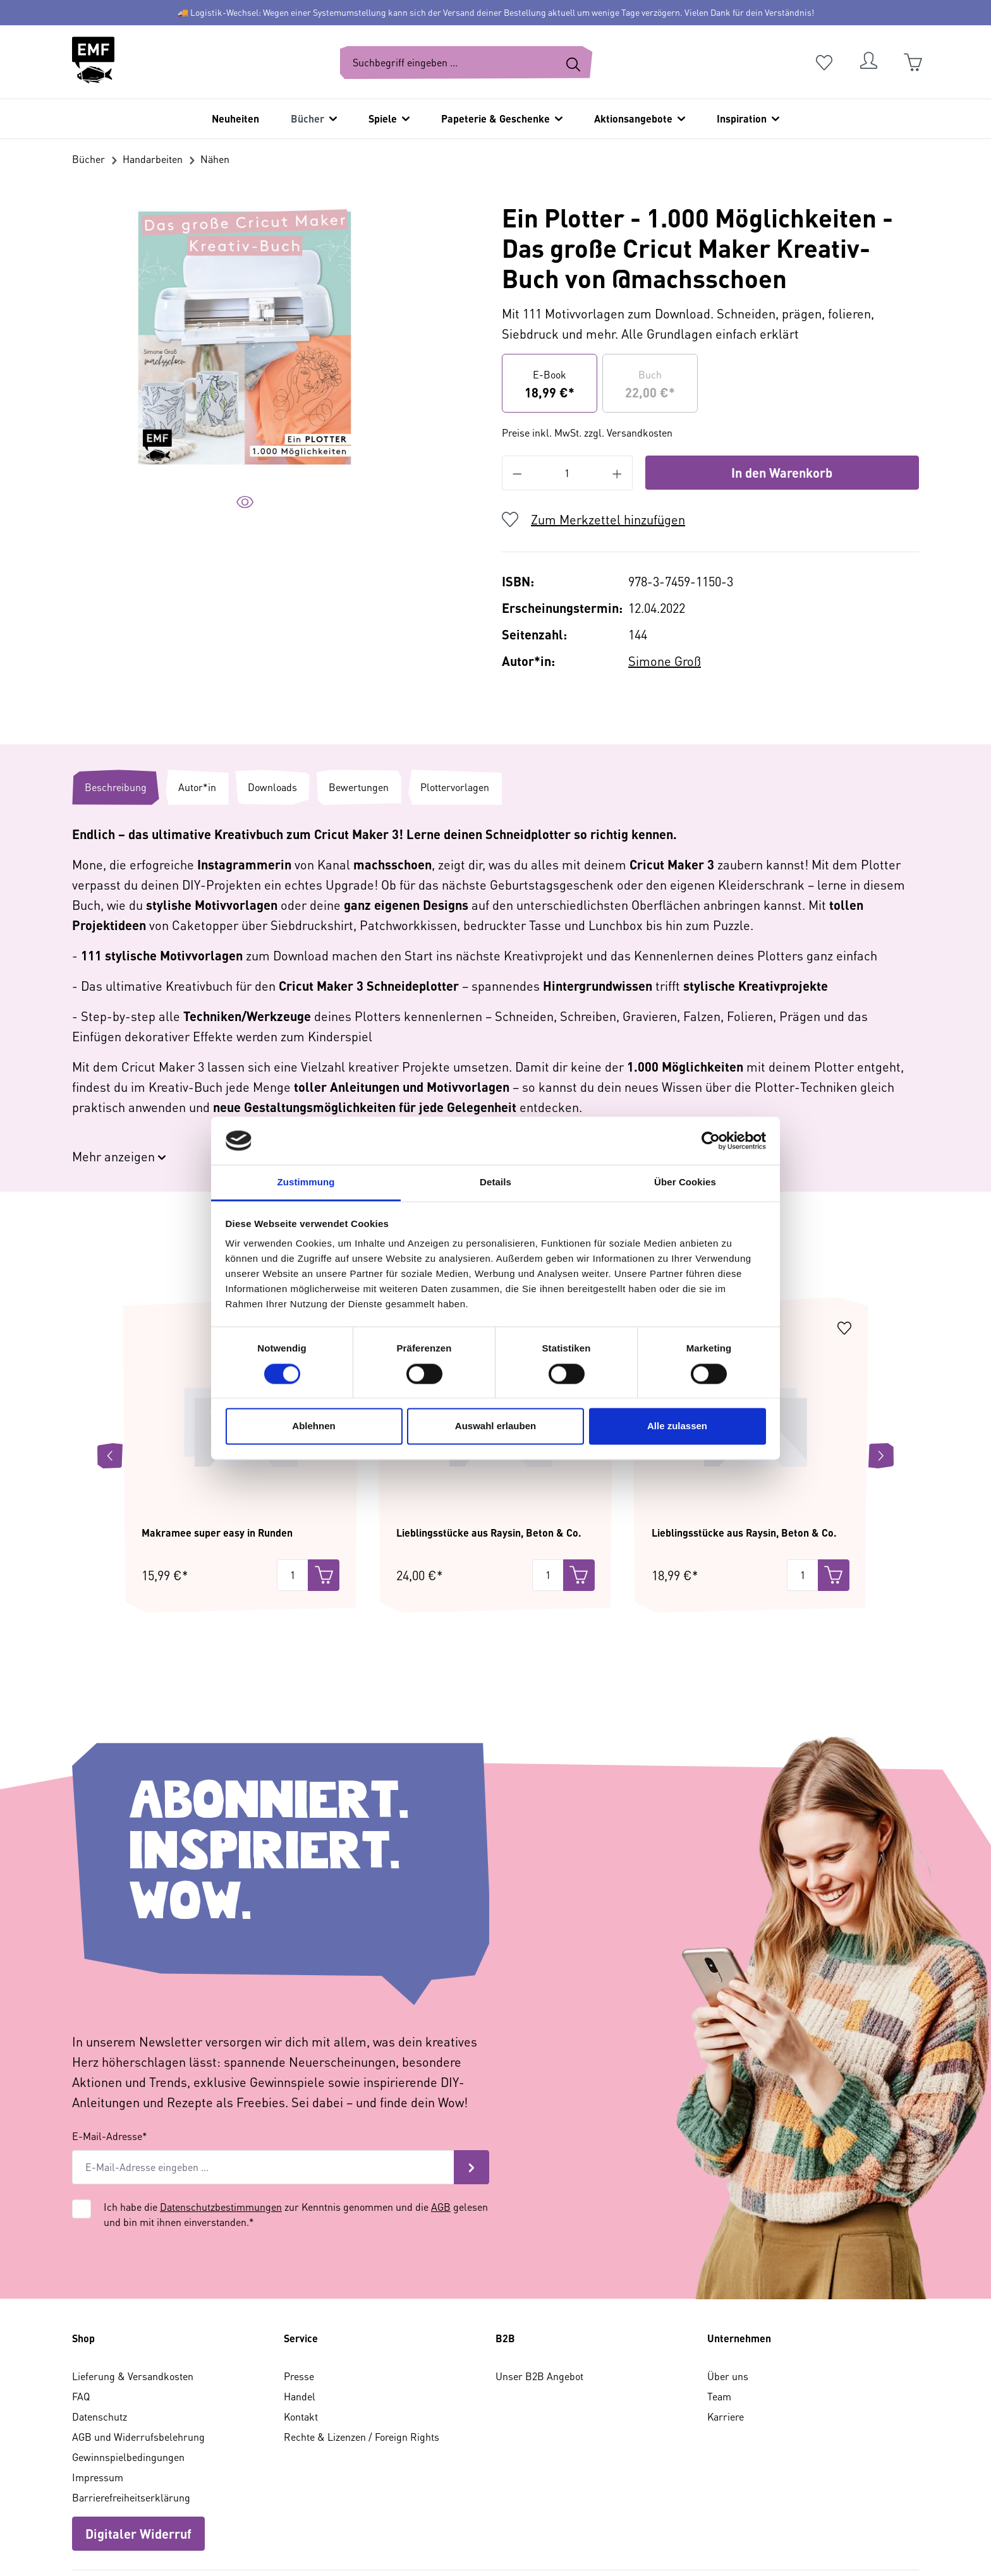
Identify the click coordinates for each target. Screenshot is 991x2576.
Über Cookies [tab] (685, 1182)
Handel (299, 2320)
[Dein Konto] (868, 62)
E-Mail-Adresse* (109, 2060)
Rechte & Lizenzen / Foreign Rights (361, 2360)
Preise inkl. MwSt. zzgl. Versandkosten (587, 432)
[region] (245, 365)
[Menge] (292, 1499)
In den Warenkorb (781, 472)
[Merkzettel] (824, 62)
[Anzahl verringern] (517, 473)
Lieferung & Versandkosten (132, 2300)
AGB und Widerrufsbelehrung (138, 2360)
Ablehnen (313, 1426)
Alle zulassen (677, 1426)
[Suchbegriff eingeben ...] (447, 62)
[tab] (115, 787)
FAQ (81, 2320)
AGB (441, 2131)
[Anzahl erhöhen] (617, 473)
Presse (299, 2300)
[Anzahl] (567, 473)
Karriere (725, 2340)
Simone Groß (664, 661)
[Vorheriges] (110, 1380)
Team (719, 2320)
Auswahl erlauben (495, 1426)
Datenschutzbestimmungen (221, 2131)
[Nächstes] (881, 1380)
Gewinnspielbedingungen (128, 2381)
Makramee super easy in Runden (217, 1456)
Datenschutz (99, 2340)
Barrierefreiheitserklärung (131, 2421)
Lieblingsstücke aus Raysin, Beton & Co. (488, 1456)
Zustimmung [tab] (306, 1182)
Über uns (727, 2300)
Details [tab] (495, 1182)
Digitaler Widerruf (138, 2458)
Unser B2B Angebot (539, 2300)
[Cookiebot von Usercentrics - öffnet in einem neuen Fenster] (710, 1140)
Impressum (97, 2401)
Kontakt (301, 2340)
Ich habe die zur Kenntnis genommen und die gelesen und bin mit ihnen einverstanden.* (296, 2138)
